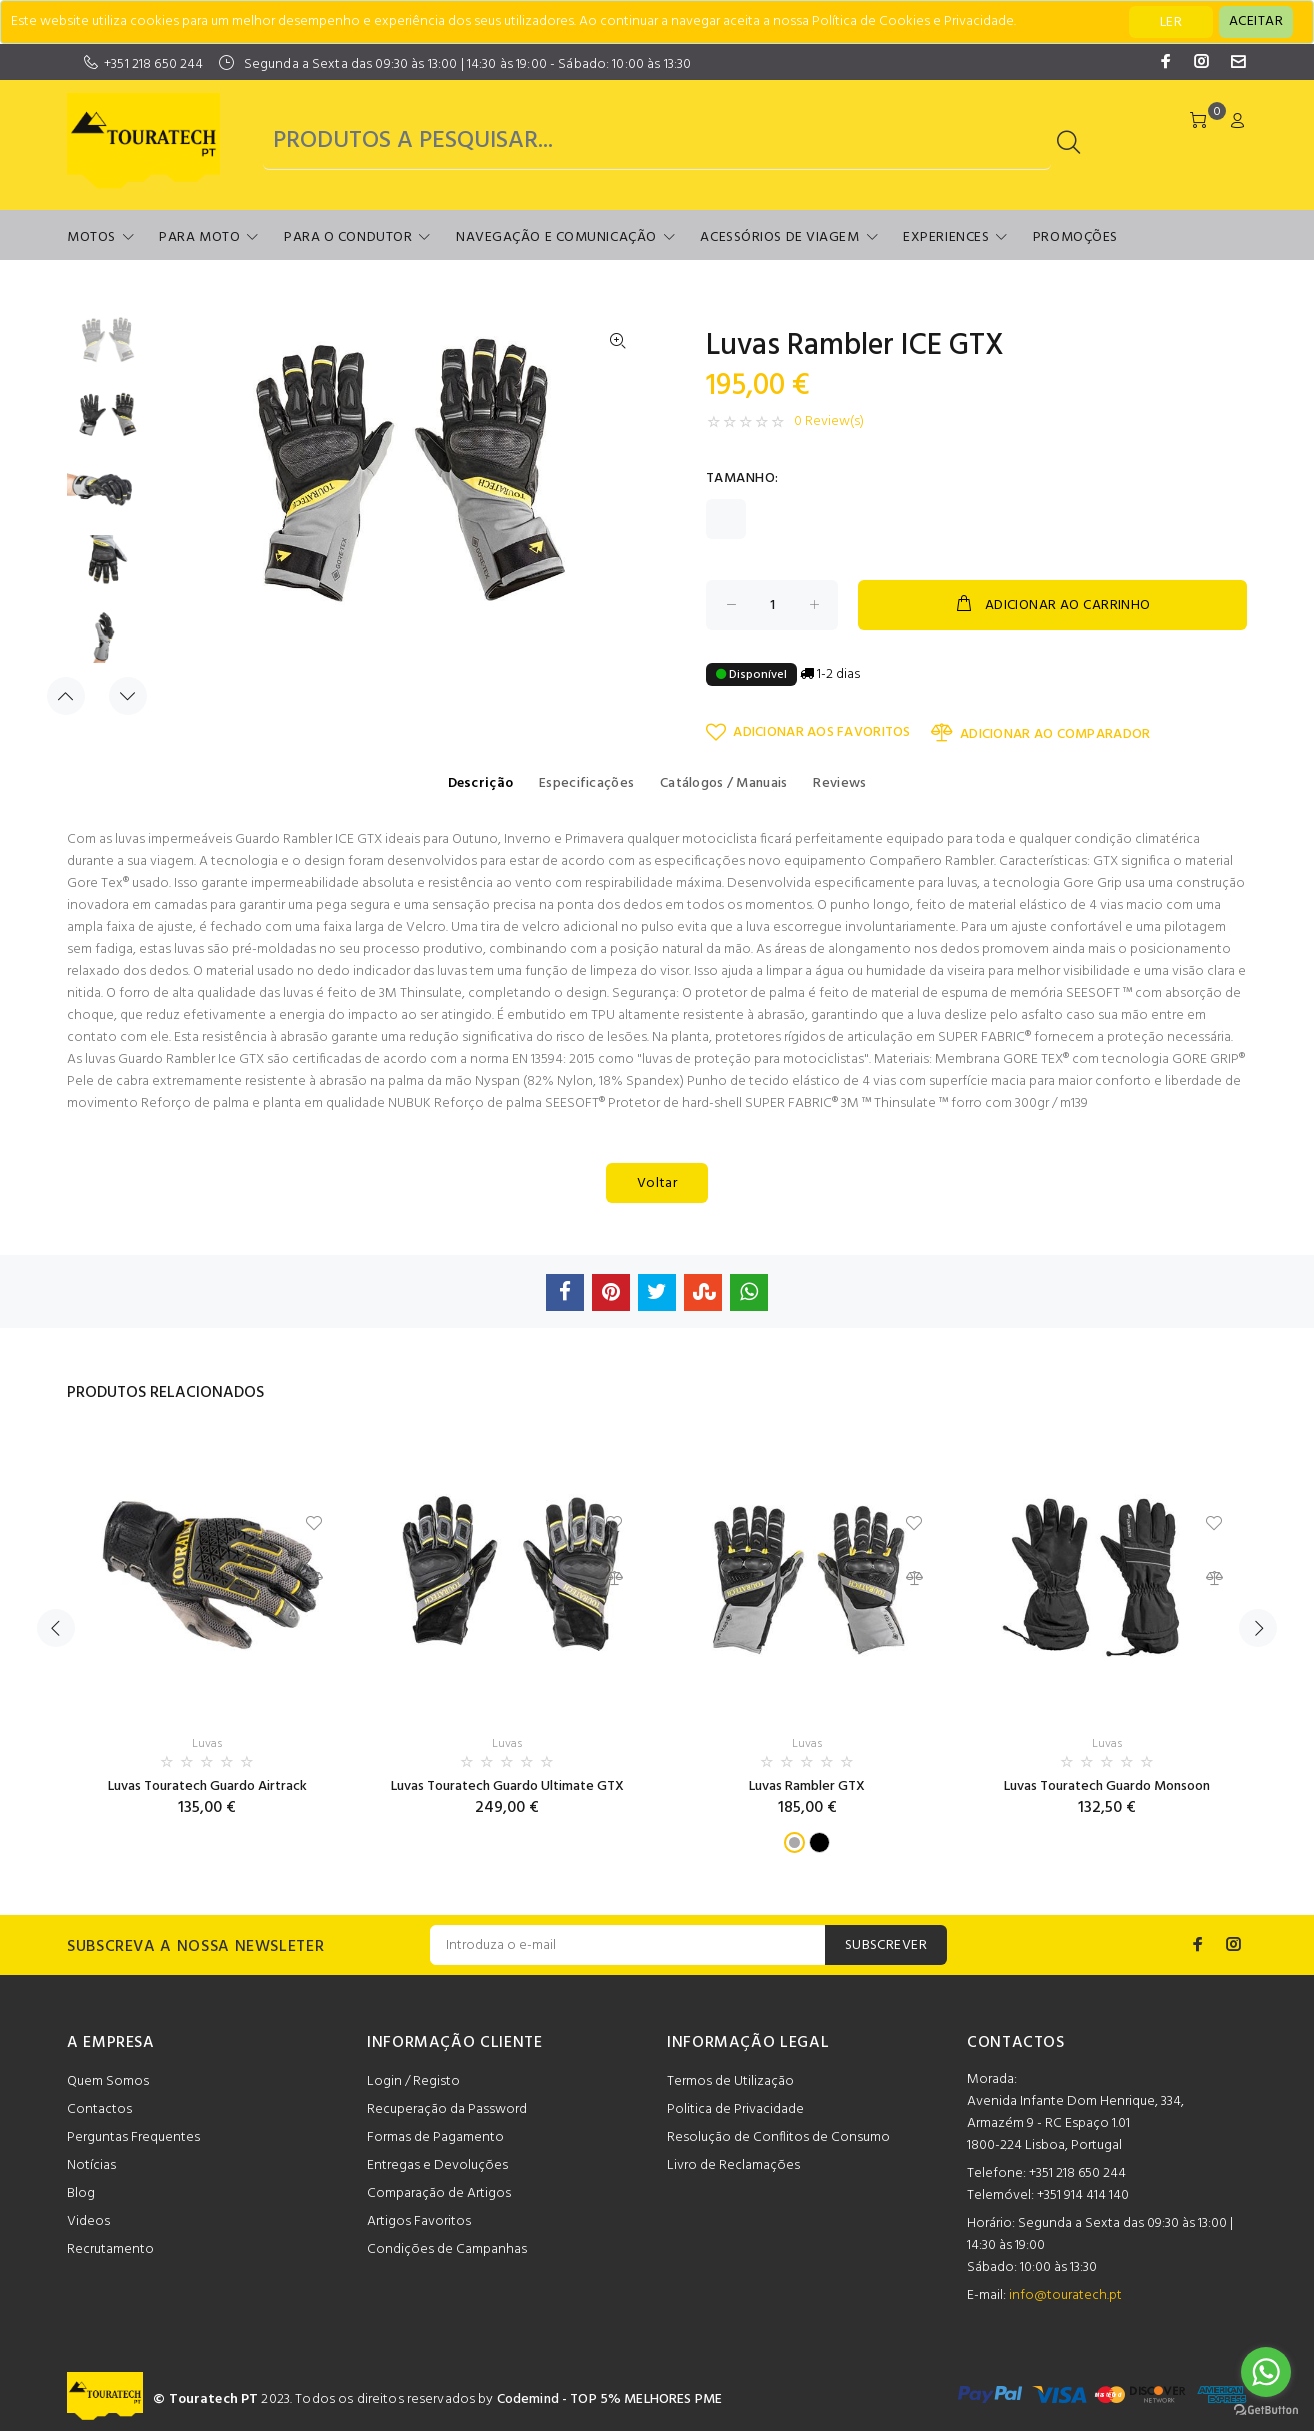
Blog (81, 2193)
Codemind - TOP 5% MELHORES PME (609, 2399)
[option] (107, 350)
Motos (91, 237)
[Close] (1256, 22)
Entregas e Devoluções (437, 2165)
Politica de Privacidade (735, 2109)
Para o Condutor (348, 237)
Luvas (207, 1744)
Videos (88, 2221)
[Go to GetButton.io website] (1266, 2410)
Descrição (481, 783)
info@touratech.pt (1065, 2295)
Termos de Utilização (730, 2081)
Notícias (91, 2165)
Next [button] (128, 696)
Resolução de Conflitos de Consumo (778, 2137)
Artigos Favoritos (419, 2221)
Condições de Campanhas (447, 2249)
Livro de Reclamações (733, 2165)
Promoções (1075, 237)
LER (1171, 22)
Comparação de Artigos (439, 2193)
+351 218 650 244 (153, 64)
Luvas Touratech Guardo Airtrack (207, 1786)
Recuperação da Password (447, 2109)
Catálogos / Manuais (723, 783)
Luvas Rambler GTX (807, 1786)
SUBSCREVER (886, 1945)
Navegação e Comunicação (556, 237)
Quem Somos (108, 2081)
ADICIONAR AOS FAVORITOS (808, 732)
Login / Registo (413, 2081)
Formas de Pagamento (435, 2137)
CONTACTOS (1016, 2043)
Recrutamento (110, 2249)
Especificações (586, 783)
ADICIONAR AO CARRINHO (1052, 605)
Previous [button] (66, 696)
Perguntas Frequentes (133, 2137)
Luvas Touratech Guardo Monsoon (1107, 1786)
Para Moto (199, 237)
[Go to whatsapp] (1266, 2372)
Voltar (657, 1183)
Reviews (839, 783)
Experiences (946, 237)
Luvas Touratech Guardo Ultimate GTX (507, 1786)
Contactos (99, 2109)
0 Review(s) (829, 422)
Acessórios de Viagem (779, 237)
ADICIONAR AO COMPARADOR (1041, 734)
